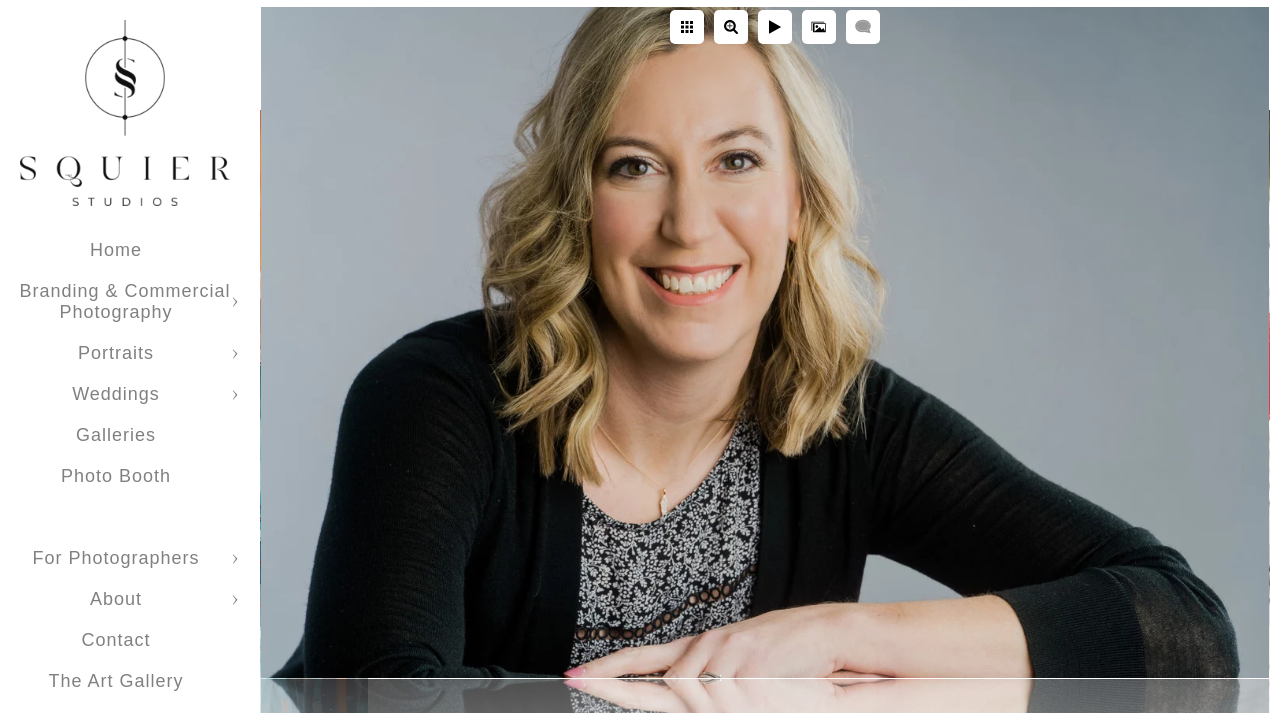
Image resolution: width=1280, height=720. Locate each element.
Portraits (116, 353)
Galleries (116, 435)
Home (116, 250)
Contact (115, 640)
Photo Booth (116, 476)
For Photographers (115, 558)
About (116, 599)
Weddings (116, 394)
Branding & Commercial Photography (124, 301)
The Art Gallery (115, 681)
